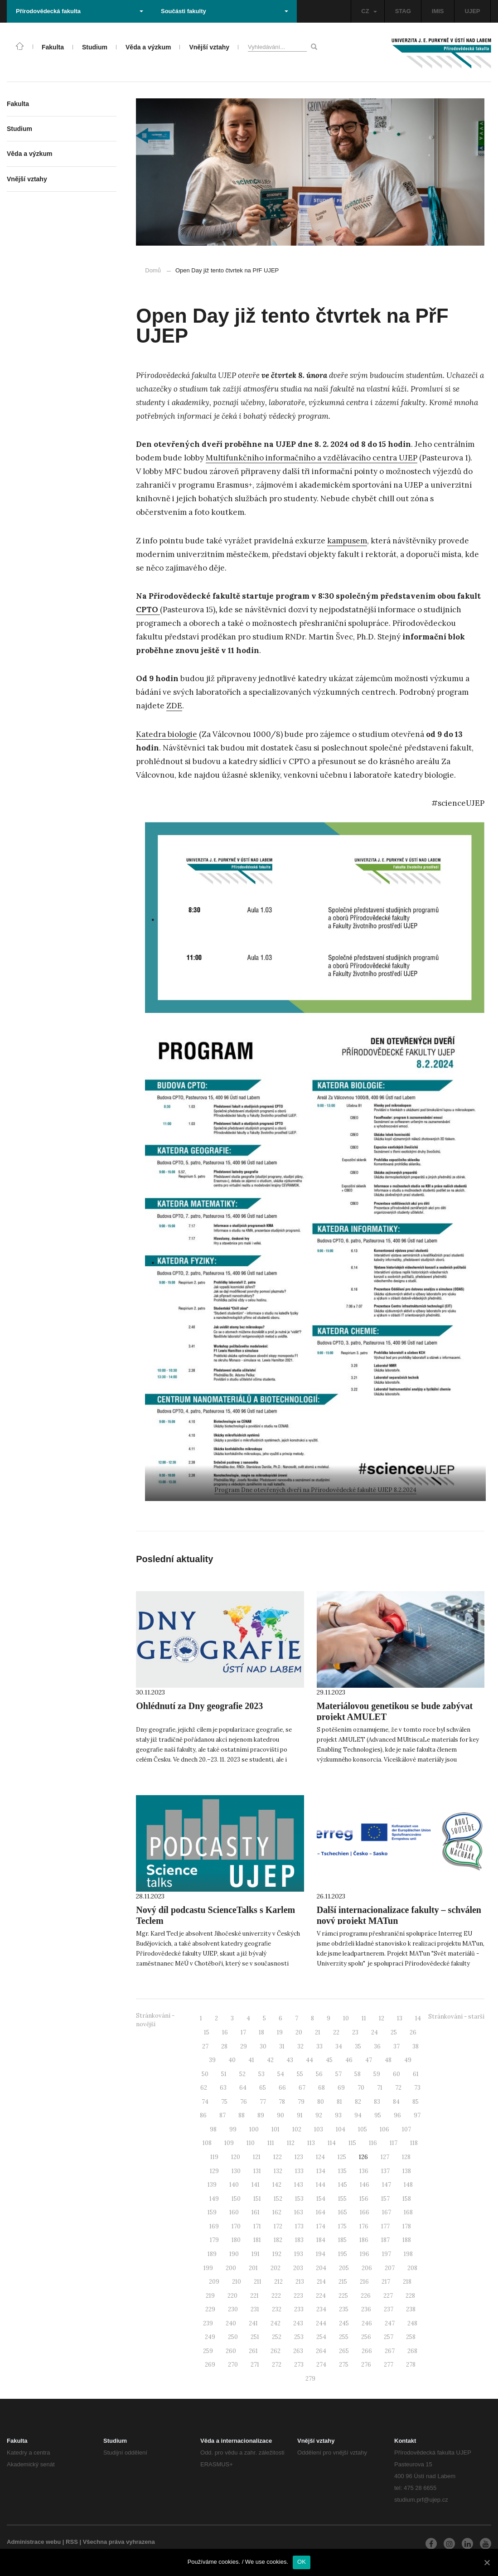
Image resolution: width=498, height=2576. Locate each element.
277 (388, 2364)
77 (263, 2102)
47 (368, 2060)
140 (234, 2185)
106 (384, 2129)
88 (241, 2115)
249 (210, 2337)
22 (336, 2032)
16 (225, 2032)
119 (214, 2157)
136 (363, 2171)
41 (251, 2060)
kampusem (347, 541)
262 (275, 2351)
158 (406, 2199)
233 (299, 2309)
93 (338, 2115)
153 (299, 2199)
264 (321, 2351)
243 (298, 2323)
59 (376, 2074)
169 (214, 2226)
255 (343, 2337)
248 (412, 2323)
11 (364, 2018)
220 (232, 2296)
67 (302, 2088)
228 (410, 2296)
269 (210, 2364)
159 (212, 2212)
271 (255, 2364)
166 (364, 2212)
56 (319, 2074)
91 (300, 2115)
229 (210, 2309)
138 (406, 2171)
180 (236, 2240)
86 (203, 2115)
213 (299, 2281)
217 (386, 2281)
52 (242, 2074)
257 (388, 2337)
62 (203, 2088)
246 (367, 2323)
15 (206, 2032)
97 (417, 2115)
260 (231, 2351)
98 (213, 2129)
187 (385, 2240)
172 (278, 2226)
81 (339, 2102)
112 (291, 2143)
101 (275, 2129)
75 (224, 2102)
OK (301, 2561)
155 (342, 2199)
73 (417, 2088)
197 (386, 2254)
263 (298, 2351)
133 (299, 2171)
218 (407, 2281)
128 (406, 2157)
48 (388, 2060)
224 (321, 2296)
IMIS (438, 11)
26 (413, 2032)
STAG (403, 11)
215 (342, 2281)
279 (310, 2378)
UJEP (472, 11)
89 (260, 2115)
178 (406, 2226)
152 (278, 2199)
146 (364, 2185)
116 (373, 2143)
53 (261, 2074)
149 (214, 2199)
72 (398, 2088)
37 (396, 2046)
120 (235, 2157)
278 (411, 2364)
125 (342, 2157)
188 (406, 2240)
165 (342, 2212)
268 (412, 2351)
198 (408, 2254)
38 (415, 2046)
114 (332, 2143)
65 (262, 2088)
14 (418, 2018)
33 (319, 2046)
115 (352, 2143)
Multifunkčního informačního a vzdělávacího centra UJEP (311, 458)
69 (341, 2088)
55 (300, 2074)
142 (276, 2185)
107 (406, 2129)
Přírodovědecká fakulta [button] (79, 11)
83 (377, 2102)
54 (280, 2074)
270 (233, 2364)
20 (298, 2032)
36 (377, 2046)
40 (232, 2060)
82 (358, 2102)
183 (299, 2240)
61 (416, 2074)
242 (275, 2323)
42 (270, 2060)
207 (390, 2268)
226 (366, 2296)
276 (366, 2364)
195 (342, 2254)
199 (208, 2268)
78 (282, 2102)
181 (257, 2240)
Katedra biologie (166, 734)
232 (276, 2309)
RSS (72, 2541)
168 (408, 2212)
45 (329, 2060)
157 (385, 2199)
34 (338, 2046)
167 (386, 2212)
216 (364, 2281)
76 (243, 2102)
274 (321, 2364)
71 (379, 2088)
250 (233, 2337)
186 (363, 2240)
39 (212, 2060)
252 (276, 2337)
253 (299, 2337)
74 (205, 2102)
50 (205, 2074)
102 (296, 2129)
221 (254, 2296)
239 (208, 2323)
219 (210, 2296)
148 (408, 2185)
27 (205, 2046)
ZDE (174, 706)
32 (300, 2046)
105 (362, 2129)
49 (407, 2060)
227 (388, 2296)
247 (390, 2323)
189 (212, 2254)
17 (243, 2032)
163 (298, 2212)
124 (320, 2157)
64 (243, 2088)
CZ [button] (369, 11)
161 (255, 2212)
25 (394, 2032)
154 (320, 2199)
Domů (153, 270)
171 (257, 2226)
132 (278, 2171)
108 (207, 2143)
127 (385, 2157)
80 (320, 2102)
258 (411, 2337)
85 (415, 2102)
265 (344, 2351)
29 (243, 2046)
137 (385, 2171)
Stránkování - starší (456, 2016)
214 (321, 2281)
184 (320, 2240)
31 (282, 2046)
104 (340, 2129)
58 (357, 2074)
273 (299, 2364)
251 (255, 2337)
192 (276, 2254)
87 (222, 2115)
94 (358, 2115)
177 (385, 2226)
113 (311, 2143)
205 (344, 2268)
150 (236, 2199)
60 (396, 2074)
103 (318, 2129)
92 (318, 2115)
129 (214, 2171)
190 (234, 2254)
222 (276, 2296)
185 (342, 2240)
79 (301, 2102)
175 (342, 2226)
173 (299, 2226)
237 (388, 2309)
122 (277, 2157)
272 (276, 2364)
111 (270, 2143)
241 (253, 2323)
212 (278, 2281)
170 (236, 2226)
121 (257, 2157)
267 (390, 2351)
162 (276, 2212)
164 (320, 2212)
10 (346, 2018)
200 (231, 2268)
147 (386, 2185)
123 (299, 2157)
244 (321, 2323)
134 (320, 2171)
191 (255, 2254)
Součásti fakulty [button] (224, 11)
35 (358, 2046)
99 (233, 2129)
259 (208, 2351)
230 (233, 2309)
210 (236, 2281)
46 (349, 2060)
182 (278, 2240)
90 (280, 2115)
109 (229, 2143)
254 (321, 2337)
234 (321, 2309)
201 (253, 2268)
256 (366, 2337)
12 (381, 2018)
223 (298, 2296)
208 (412, 2268)
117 (393, 2143)
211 (257, 2281)
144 (320, 2185)
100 (254, 2129)
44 (309, 2060)
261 (253, 2351)
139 (212, 2185)
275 (343, 2364)
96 (397, 2115)
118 (414, 2143)
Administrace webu (34, 2541)
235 (343, 2309)
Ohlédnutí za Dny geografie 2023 (199, 1706)
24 (374, 2032)
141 (255, 2185)
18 (261, 2032)
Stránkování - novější (155, 2020)
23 (355, 2032)
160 (234, 2212)
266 (367, 2351)
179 (214, 2240)
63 (223, 2088)
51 (224, 2074)
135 (342, 2171)
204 (321, 2268)
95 (377, 2115)
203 (298, 2268)
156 (363, 2199)
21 (317, 2032)
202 (275, 2268)
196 (364, 2254)
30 (263, 2046)
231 (255, 2309)
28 (224, 2046)
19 (280, 2032)
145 (342, 2185)
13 (399, 2018)
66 (282, 2088)
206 (367, 2268)
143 (298, 2185)
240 (231, 2323)
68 (321, 2088)
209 (214, 2281)
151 (257, 2199)
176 (363, 2226)
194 (320, 2254)
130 (236, 2171)
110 (251, 2143)
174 (320, 2226)
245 (344, 2323)
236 (366, 2309)
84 (396, 2102)
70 (361, 2088)
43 (289, 2060)
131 (257, 2171)
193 (298, 2254)
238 (411, 2309)
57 (338, 2074)
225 (343, 2296)
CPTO (148, 610)
